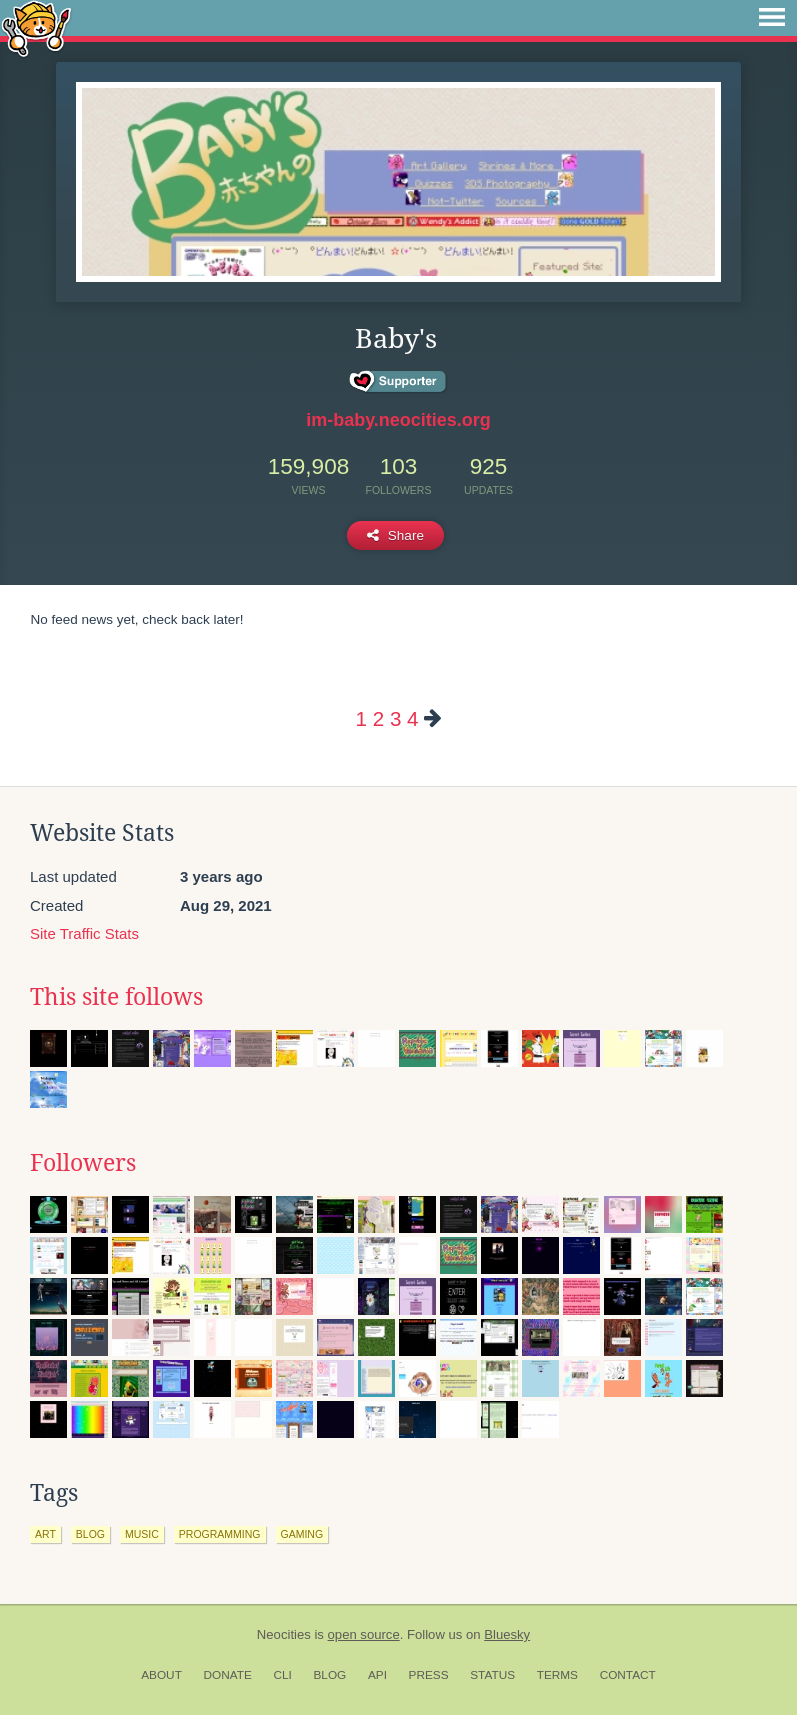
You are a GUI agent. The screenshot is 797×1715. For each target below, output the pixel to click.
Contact (628, 1675)
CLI (282, 1675)
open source (364, 1634)
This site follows (116, 997)
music (142, 1534)
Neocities (284, 1634)
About (161, 1675)
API (377, 1675)
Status (492, 1675)
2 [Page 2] (378, 718)
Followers (83, 1163)
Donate (228, 1675)
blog (90, 1534)
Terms (557, 1675)
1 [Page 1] (361, 718)
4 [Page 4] (412, 718)
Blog (329, 1675)
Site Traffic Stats (84, 933)
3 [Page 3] (395, 718)
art (45, 1534)
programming (220, 1534)
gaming (302, 1534)
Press (429, 1675)
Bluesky (507, 1634)
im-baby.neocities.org (398, 420)
